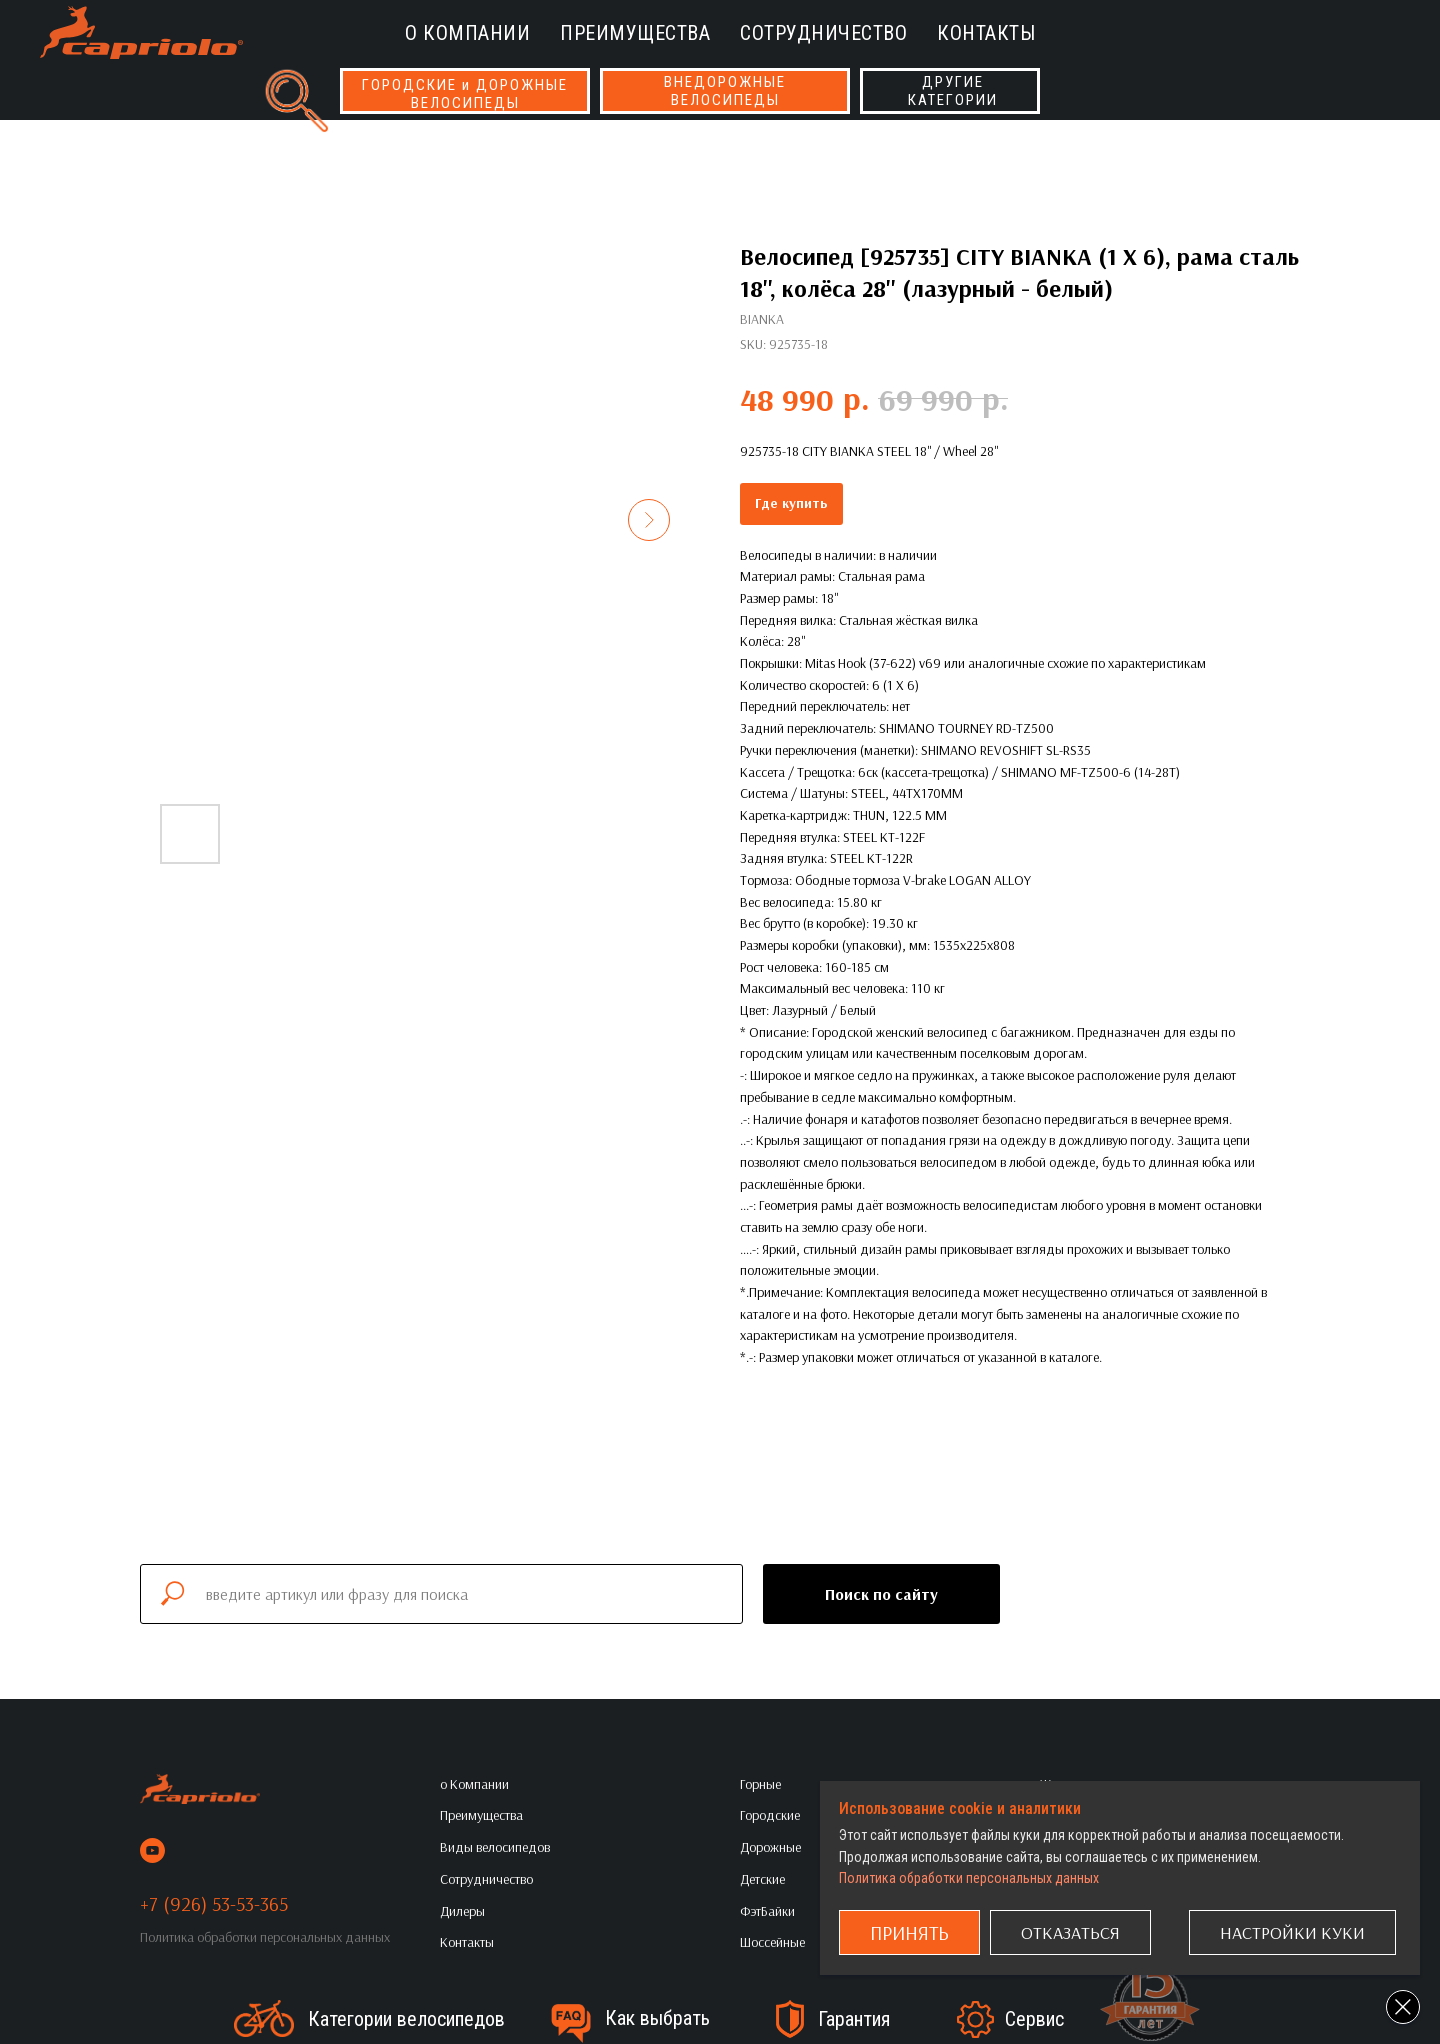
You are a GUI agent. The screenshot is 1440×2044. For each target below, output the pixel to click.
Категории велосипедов (406, 2019)
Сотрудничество (823, 33)
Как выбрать (657, 2018)
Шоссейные (772, 1942)
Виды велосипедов (495, 1847)
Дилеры (462, 1911)
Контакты (986, 33)
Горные (760, 1784)
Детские (762, 1879)
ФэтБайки (767, 1911)
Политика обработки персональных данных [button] (265, 1937)
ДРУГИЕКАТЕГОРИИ (953, 91)
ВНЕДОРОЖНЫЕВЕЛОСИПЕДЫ (725, 91)
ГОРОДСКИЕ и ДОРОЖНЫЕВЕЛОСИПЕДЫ (465, 94)
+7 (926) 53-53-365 (214, 1903)
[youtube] (152, 1850)
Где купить (791, 503)
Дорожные (770, 1847)
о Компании (467, 33)
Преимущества (635, 33)
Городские (770, 1815)
